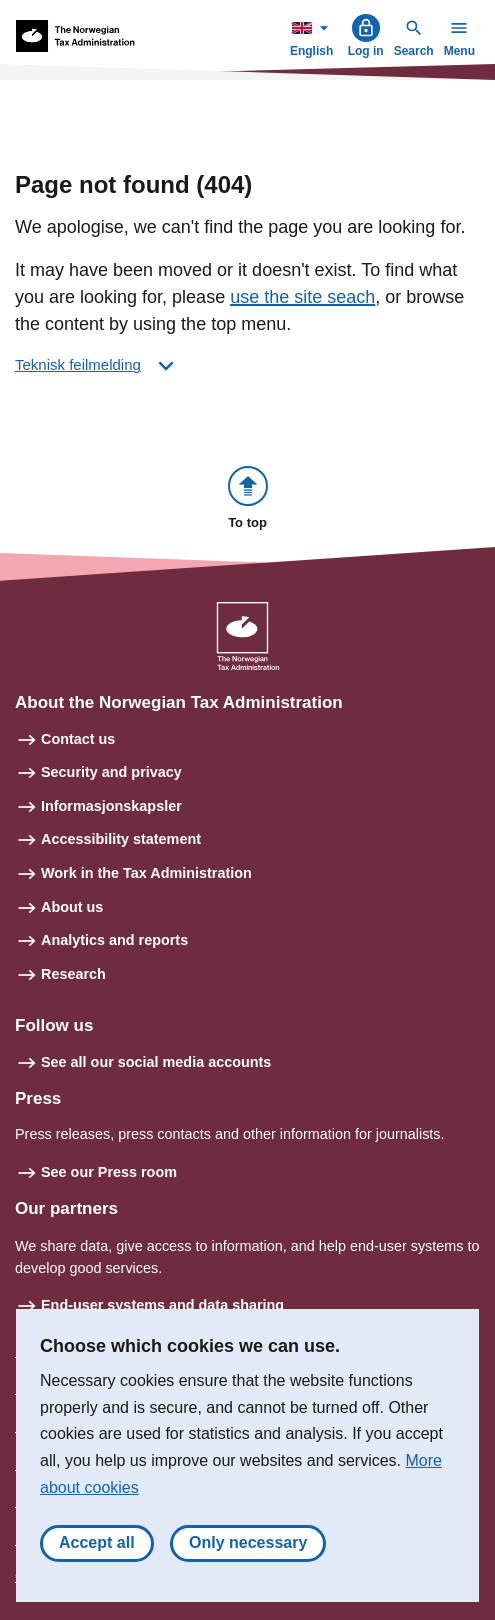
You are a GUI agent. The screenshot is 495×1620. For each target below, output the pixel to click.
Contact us (78, 739)
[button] (248, 499)
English (314, 35)
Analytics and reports (114, 940)
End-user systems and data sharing (162, 1305)
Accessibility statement (121, 839)
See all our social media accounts (156, 1062)
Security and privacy (111, 772)
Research (73, 974)
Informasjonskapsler (111, 806)
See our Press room (109, 1172)
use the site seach (302, 297)
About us (72, 907)
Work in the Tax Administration (146, 873)
